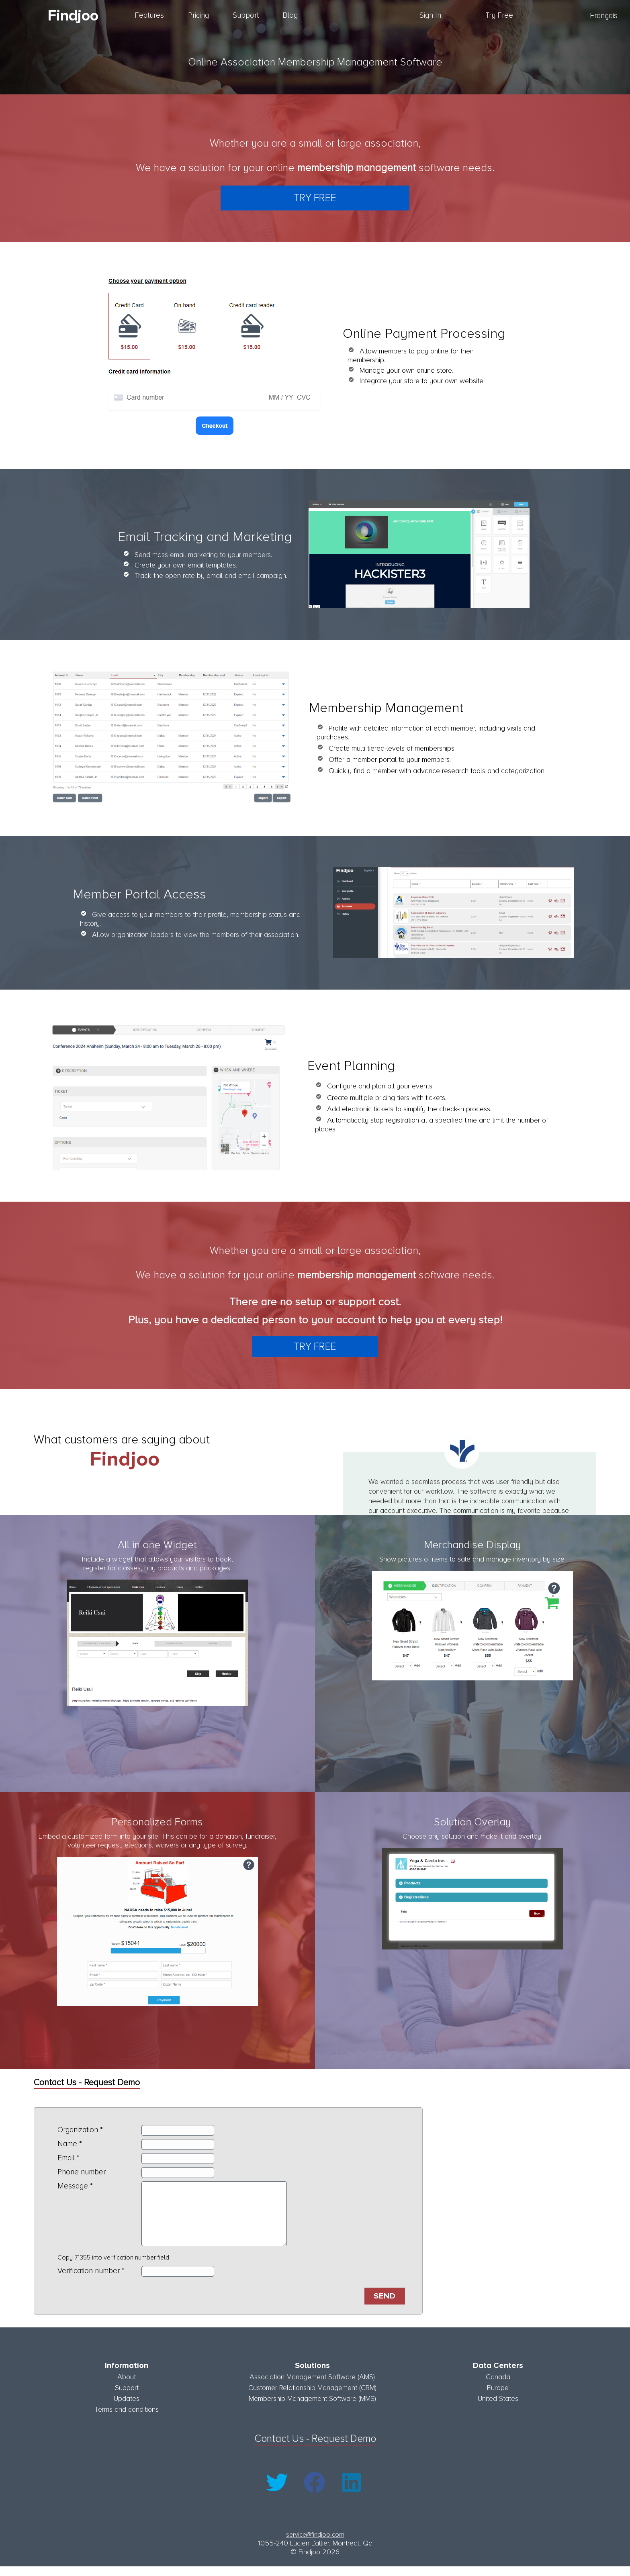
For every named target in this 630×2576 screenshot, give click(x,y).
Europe (498, 2397)
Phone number (81, 2172)
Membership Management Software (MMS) (312, 2408)
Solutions (312, 2375)
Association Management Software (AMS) (312, 2386)
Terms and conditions (126, 2419)
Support (246, 15)
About (126, 2386)
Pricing (198, 15)
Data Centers (498, 2375)
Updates (126, 2408)
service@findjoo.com (315, 2544)
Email (66, 2158)
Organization (77, 2130)
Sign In (430, 15)
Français (604, 15)
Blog (290, 15)
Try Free (499, 15)
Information (126, 2375)
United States (498, 2408)
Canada (498, 2386)
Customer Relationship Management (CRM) (312, 2397)
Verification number (88, 2283)
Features (149, 15)
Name (67, 2144)
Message (72, 2186)
